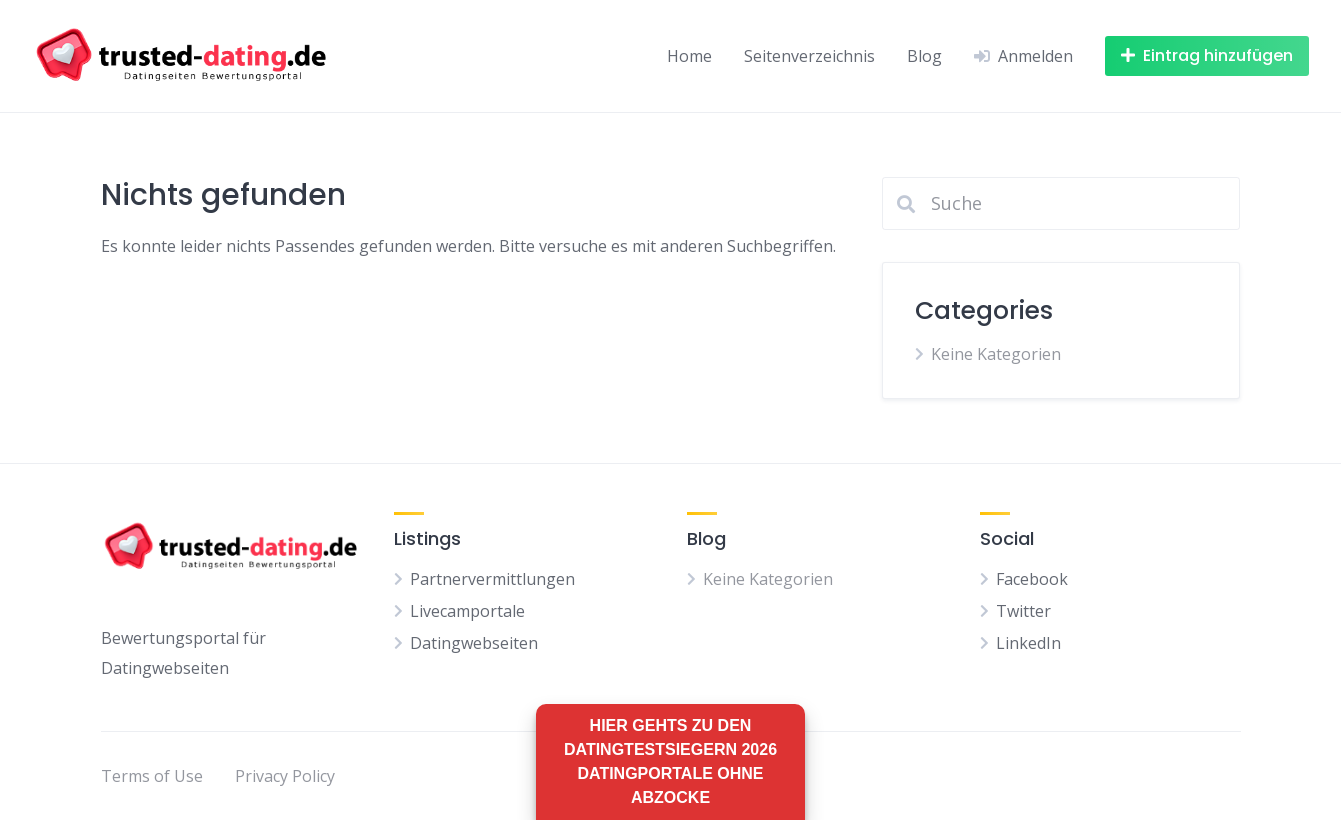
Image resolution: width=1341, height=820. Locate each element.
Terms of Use (152, 776)
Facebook (1032, 579)
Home (689, 56)
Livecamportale (467, 611)
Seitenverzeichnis (809, 56)
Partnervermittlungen (492, 579)
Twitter (1023, 611)
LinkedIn (1028, 643)
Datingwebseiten (474, 643)
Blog (924, 56)
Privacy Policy (285, 776)
